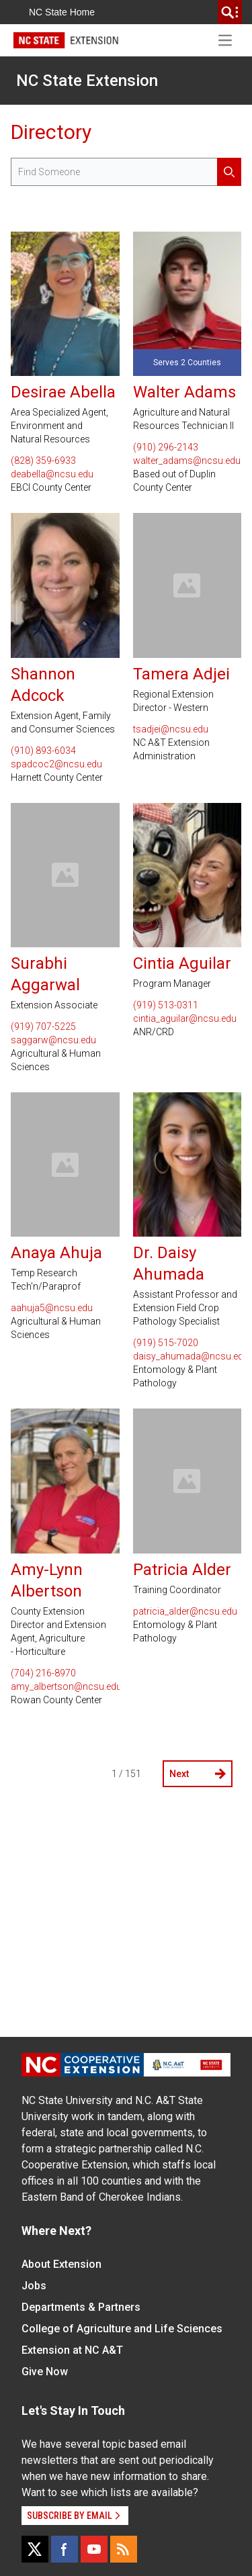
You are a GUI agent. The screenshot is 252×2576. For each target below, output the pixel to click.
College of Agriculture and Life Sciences (122, 2328)
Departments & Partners (81, 2307)
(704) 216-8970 (43, 1673)
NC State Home (62, 12)
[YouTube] (94, 2549)
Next (197, 1773)
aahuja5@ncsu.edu (52, 1307)
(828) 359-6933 (43, 460)
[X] (35, 2549)
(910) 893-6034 (43, 750)
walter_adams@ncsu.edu (187, 460)
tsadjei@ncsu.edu (170, 729)
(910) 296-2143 (165, 447)
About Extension (61, 2264)
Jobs (34, 2285)
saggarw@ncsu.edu (53, 1040)
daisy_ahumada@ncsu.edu (187, 1356)
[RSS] (123, 2549)
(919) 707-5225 (43, 1026)
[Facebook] (64, 2549)
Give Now (45, 2371)
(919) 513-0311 (165, 1005)
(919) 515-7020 (165, 1342)
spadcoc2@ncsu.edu (56, 764)
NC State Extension (87, 80)
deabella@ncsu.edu (52, 474)
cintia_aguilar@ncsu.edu (185, 1018)
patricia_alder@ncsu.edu (185, 1611)
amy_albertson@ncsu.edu (65, 1686)
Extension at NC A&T (72, 2350)
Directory (51, 132)
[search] (230, 12)
